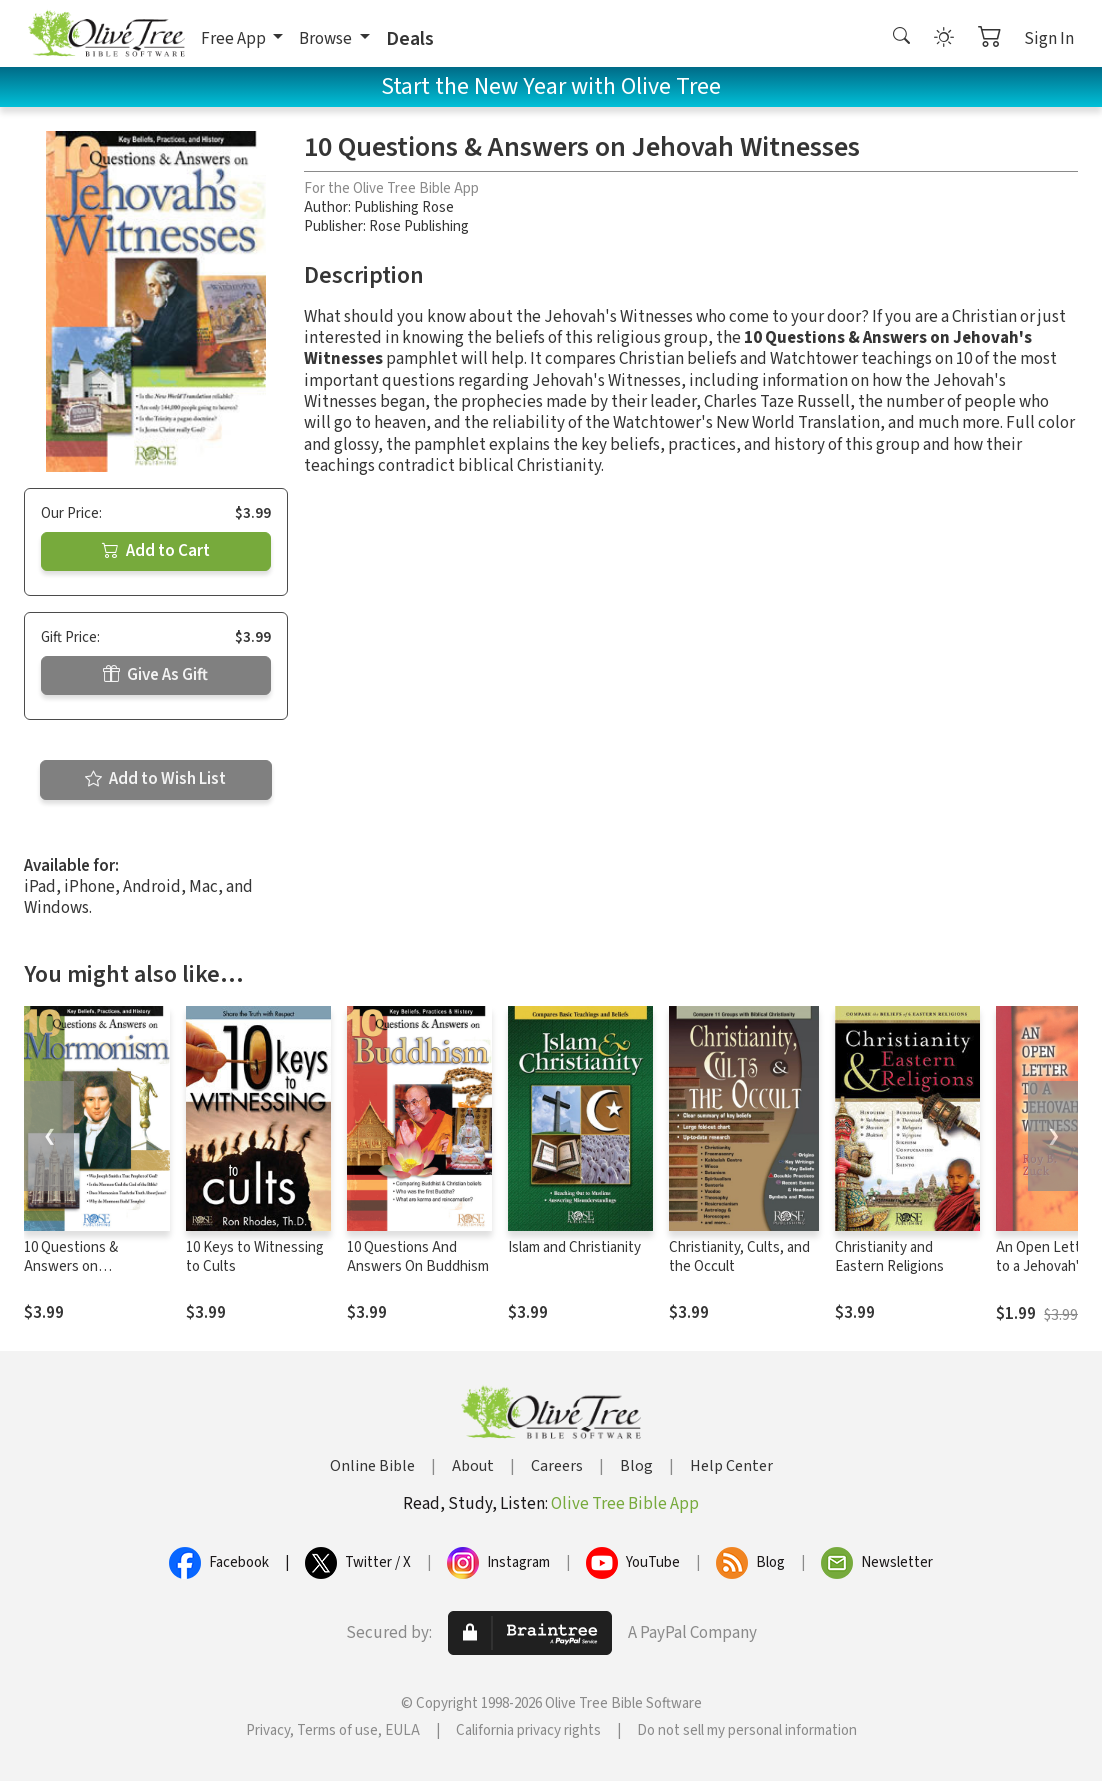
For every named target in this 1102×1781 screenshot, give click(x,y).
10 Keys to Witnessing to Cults (255, 1257)
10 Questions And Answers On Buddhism (418, 1257)
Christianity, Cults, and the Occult (739, 1257)
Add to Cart (156, 551)
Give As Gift (155, 675)
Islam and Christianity (574, 1247)
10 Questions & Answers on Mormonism (71, 1266)
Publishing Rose (404, 207)
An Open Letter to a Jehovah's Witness (1045, 1266)
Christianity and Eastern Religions (889, 1257)
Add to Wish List (155, 779)
